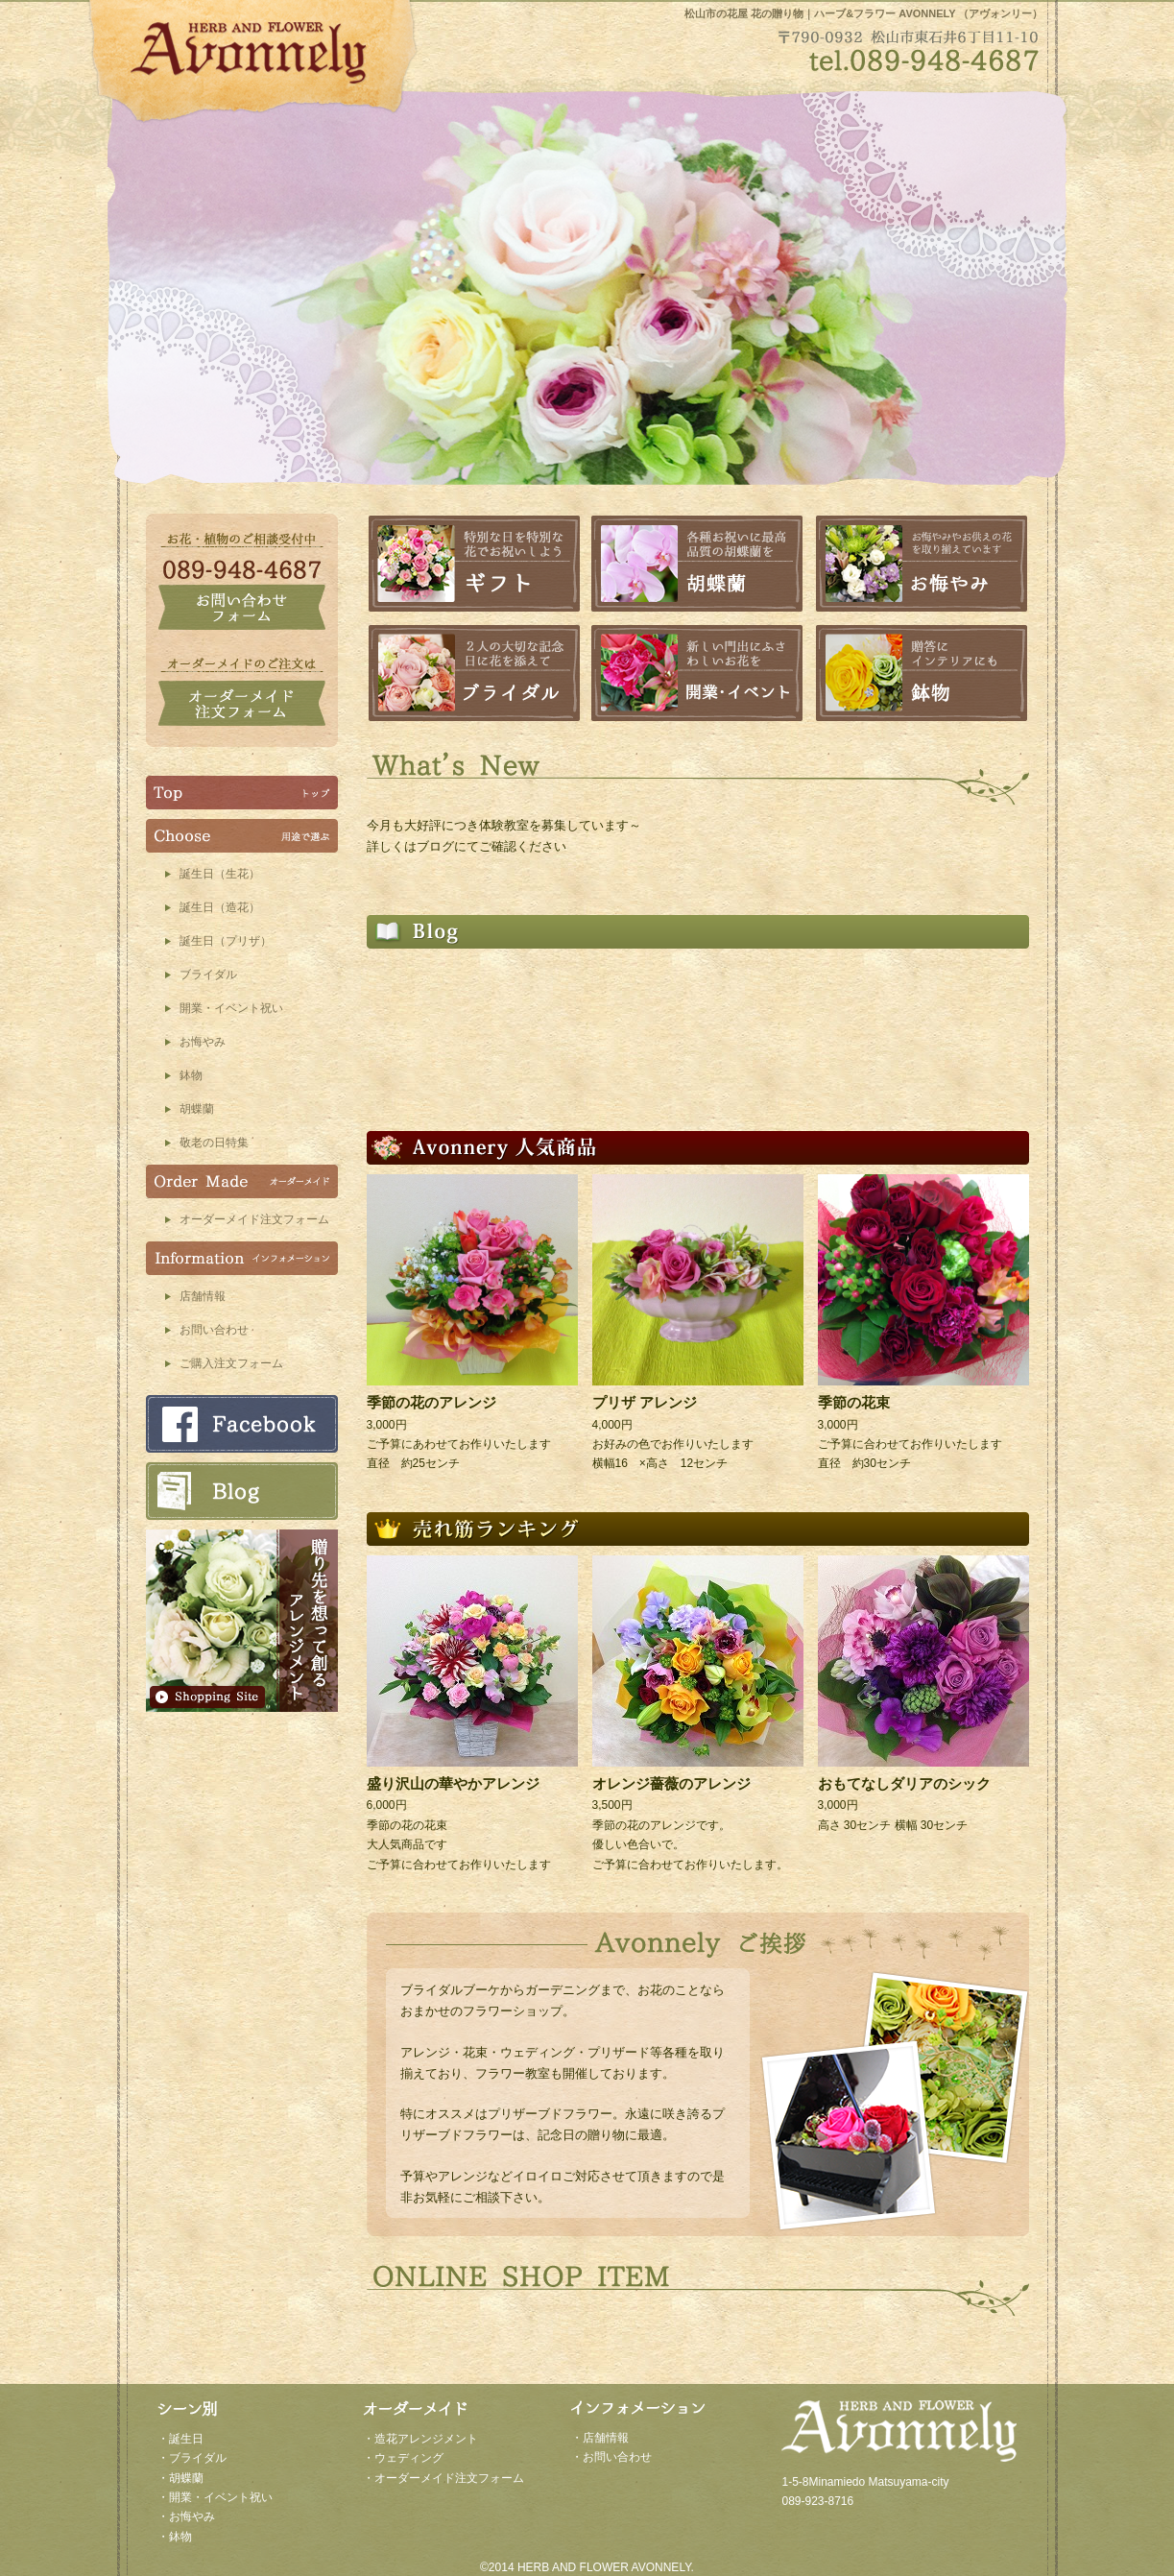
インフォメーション (242, 1258)
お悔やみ (203, 1041)
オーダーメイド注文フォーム (254, 1219)
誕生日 (186, 2438)
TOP (242, 792)
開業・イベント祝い (231, 1008)
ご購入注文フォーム (231, 1363)
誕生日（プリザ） (226, 941)
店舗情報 (203, 1296)
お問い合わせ (214, 1329)
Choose (242, 836)
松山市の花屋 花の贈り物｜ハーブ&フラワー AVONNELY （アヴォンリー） (863, 13)
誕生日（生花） (220, 873)
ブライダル (208, 974)
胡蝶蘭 (197, 1109)
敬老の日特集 (214, 1142)
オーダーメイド (242, 1181)
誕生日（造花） (220, 907)
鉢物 (191, 1075)
